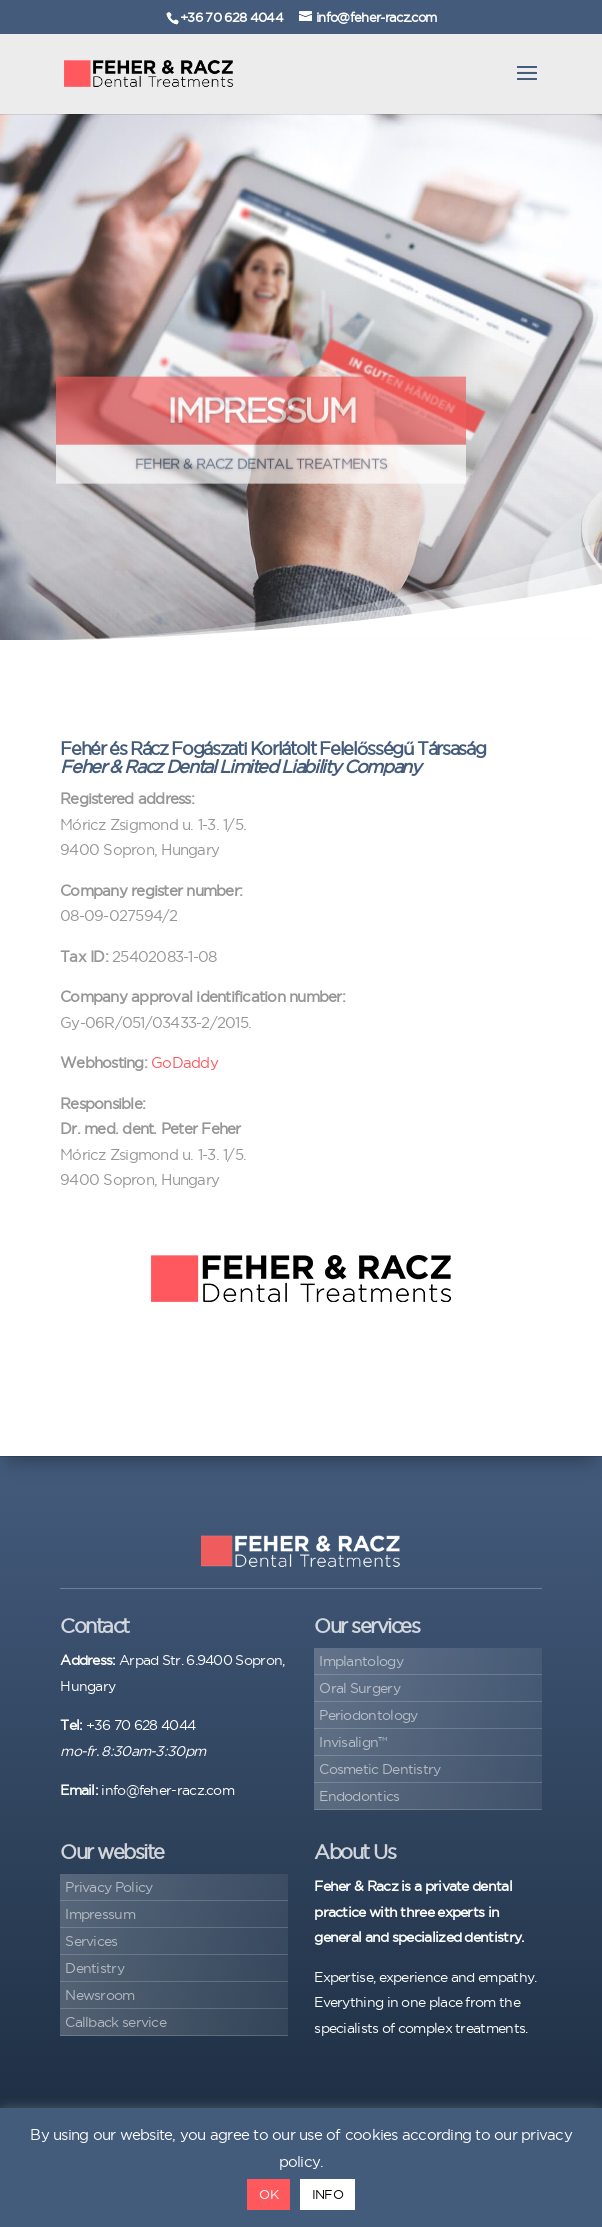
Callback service (115, 2022)
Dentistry (94, 1968)
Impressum (100, 1914)
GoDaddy (184, 1062)
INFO (327, 2194)
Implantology (361, 1661)
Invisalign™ (353, 1742)
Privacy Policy (108, 1887)
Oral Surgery (359, 1688)
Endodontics (359, 1796)
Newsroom (99, 1995)
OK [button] (268, 2194)
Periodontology (368, 1715)
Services (91, 1941)
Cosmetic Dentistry (379, 1769)
